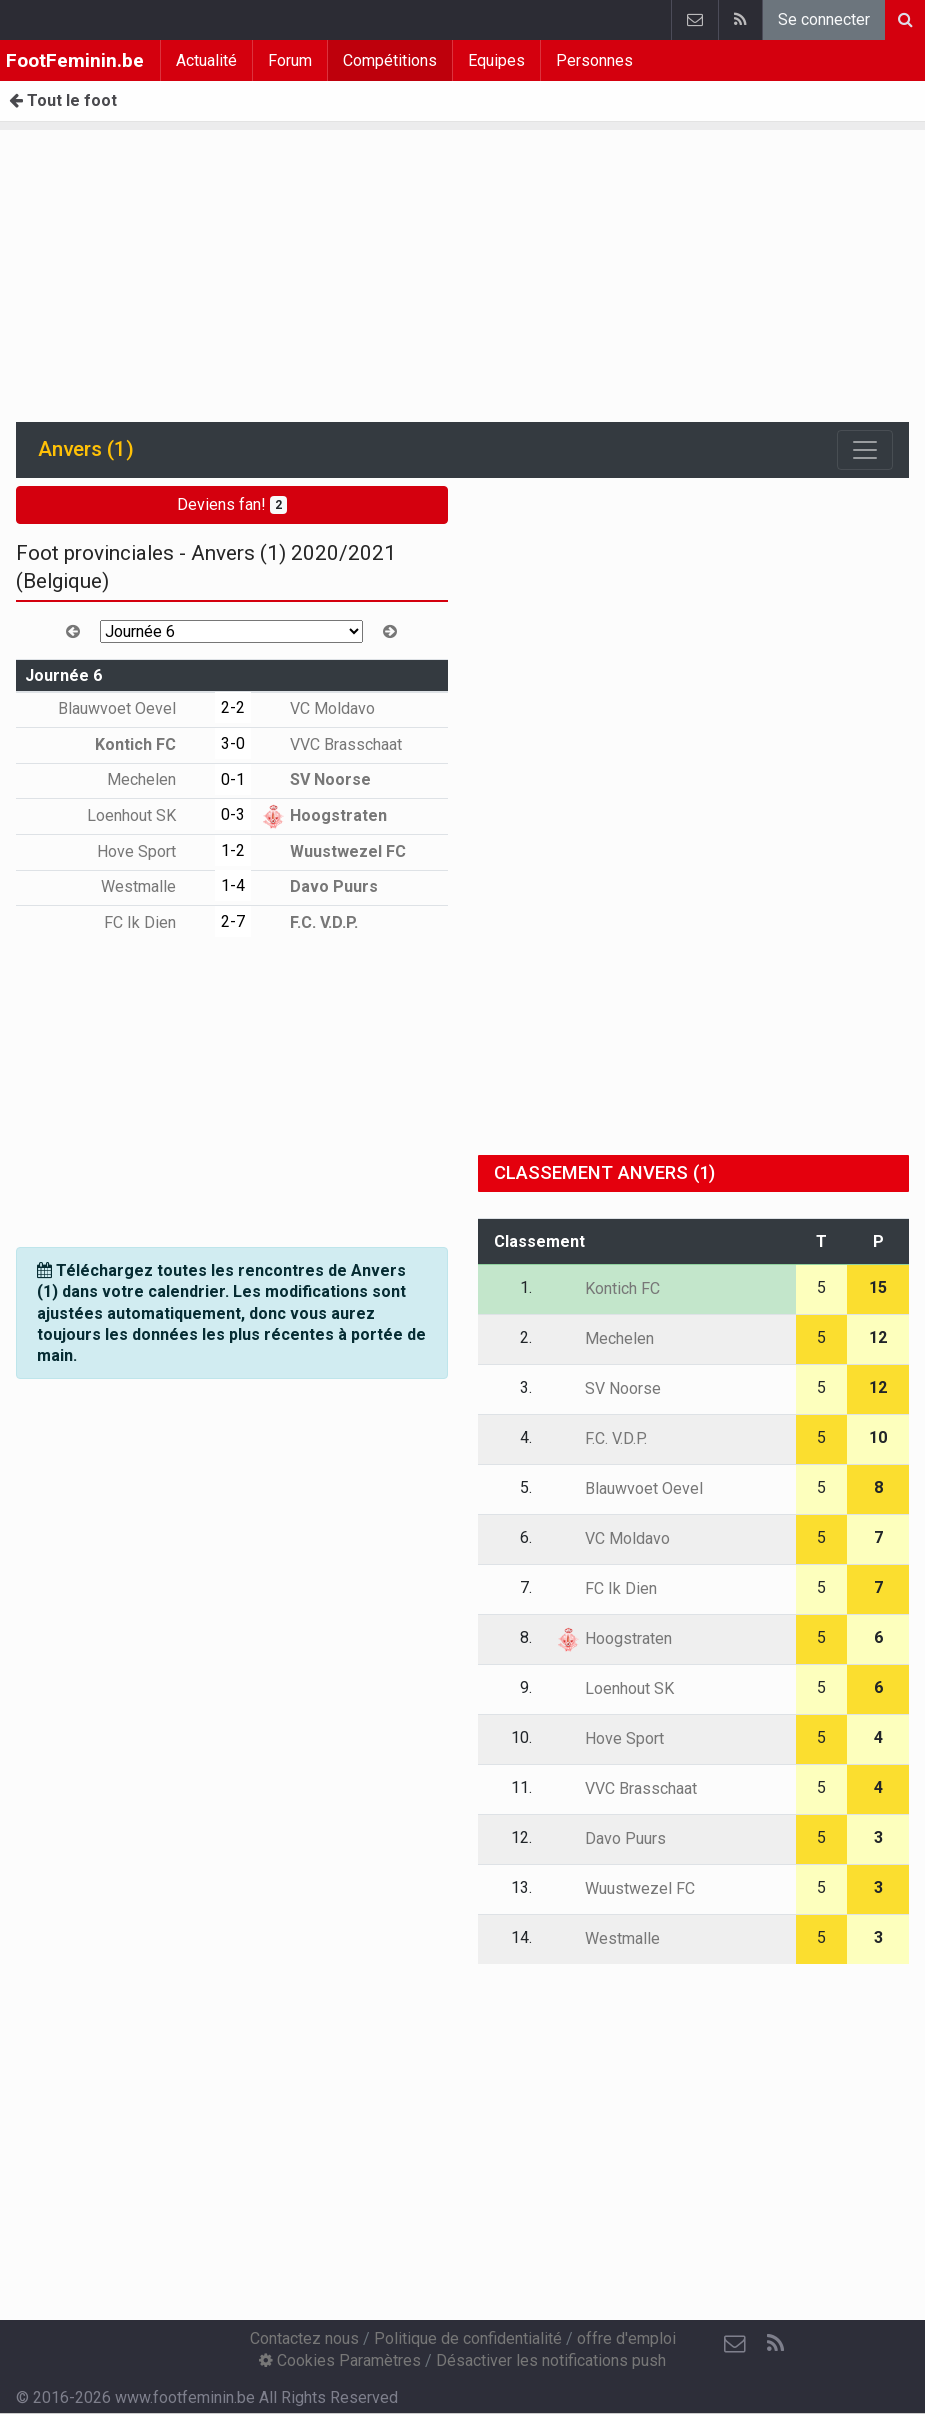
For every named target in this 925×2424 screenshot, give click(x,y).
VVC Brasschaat (331, 744)
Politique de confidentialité (468, 2338)
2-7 (233, 921)
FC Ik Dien (154, 922)
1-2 (233, 850)
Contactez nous (304, 2338)
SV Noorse (316, 779)
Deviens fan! (232, 504)
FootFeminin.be (75, 60)
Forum (290, 60)
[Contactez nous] (735, 2344)
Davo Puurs (319, 886)
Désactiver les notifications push (551, 2360)
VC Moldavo (318, 708)
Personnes (594, 60)
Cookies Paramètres (340, 2360)
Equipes (496, 60)
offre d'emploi (626, 2338)
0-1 (233, 779)
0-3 (233, 814)
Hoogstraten (324, 815)
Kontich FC (150, 744)
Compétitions (390, 60)
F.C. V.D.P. (309, 922)
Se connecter (824, 19)
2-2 (233, 707)
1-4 (233, 885)
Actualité (206, 60)
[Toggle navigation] (865, 450)
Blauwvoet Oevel (131, 708)
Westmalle (153, 886)
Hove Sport (151, 851)
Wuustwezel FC (333, 851)
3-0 (233, 743)
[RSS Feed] (775, 2344)
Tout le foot (63, 100)
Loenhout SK (146, 815)
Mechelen (156, 779)
